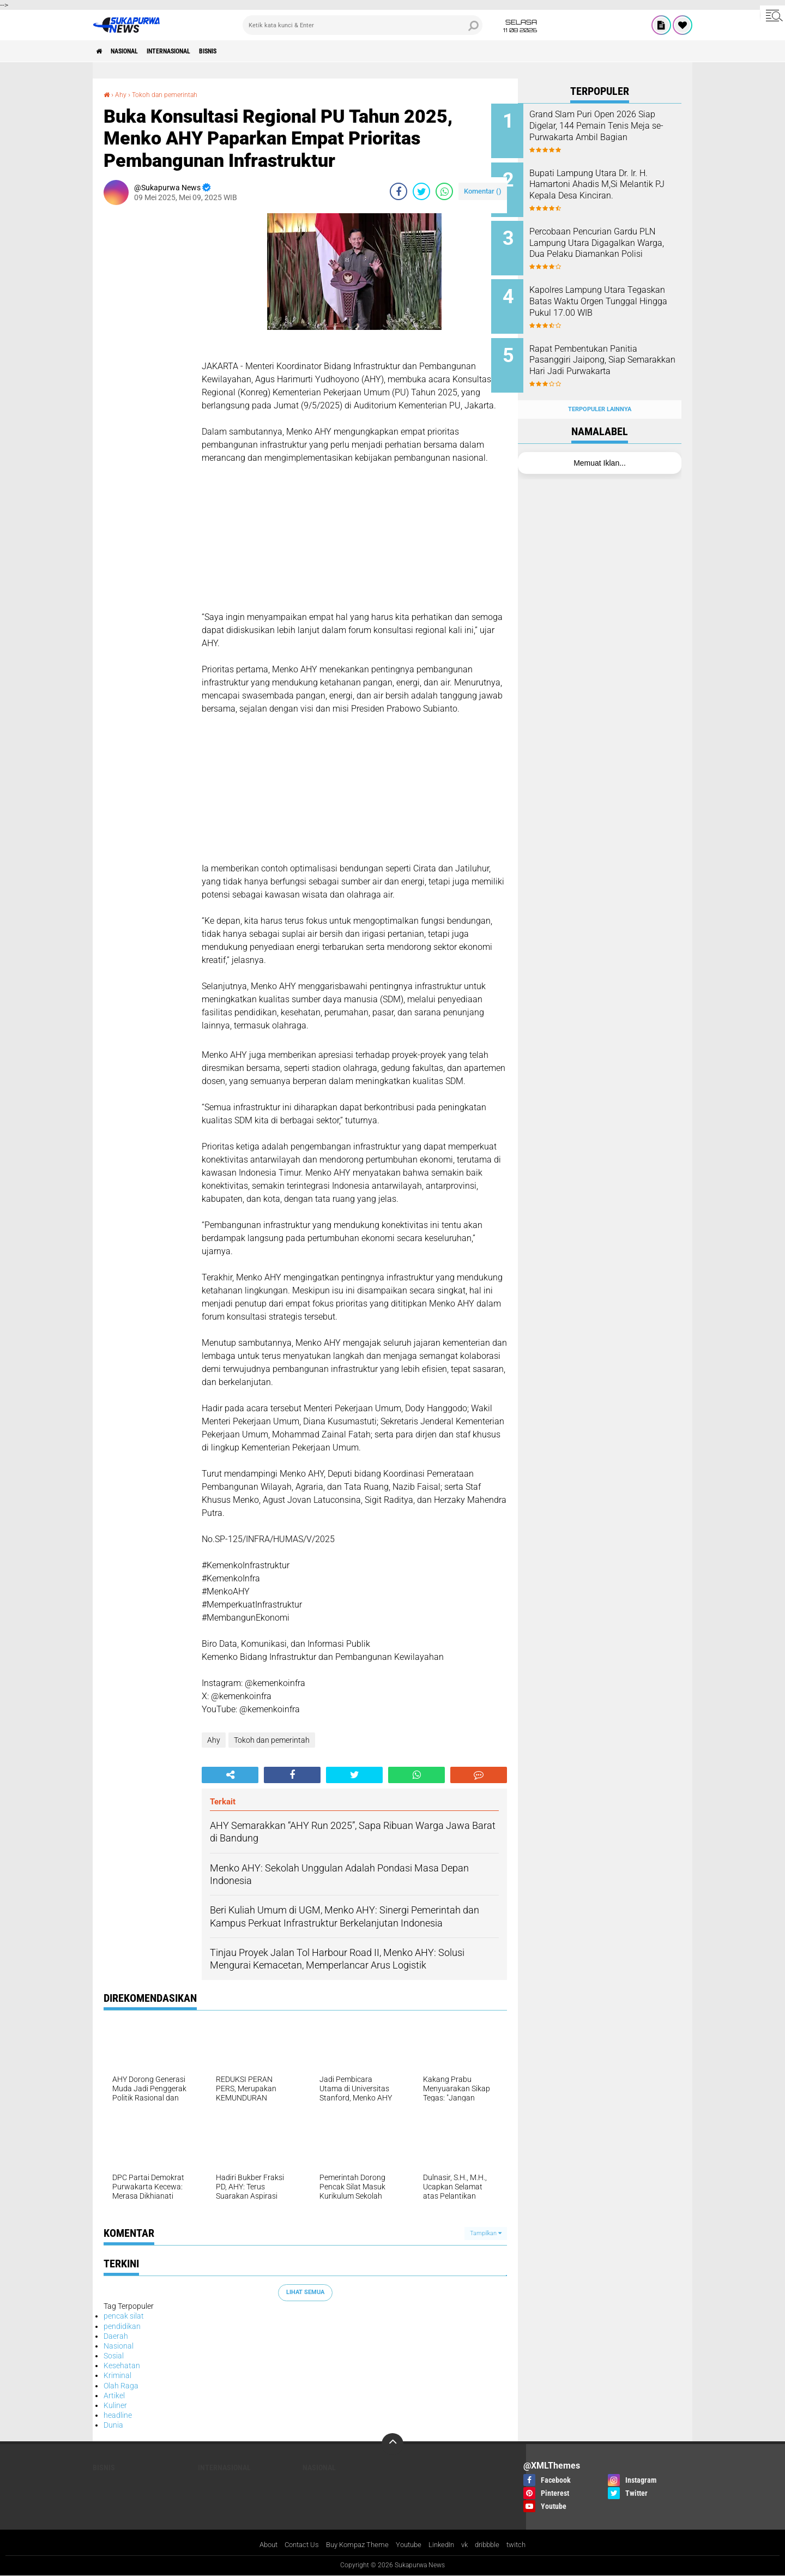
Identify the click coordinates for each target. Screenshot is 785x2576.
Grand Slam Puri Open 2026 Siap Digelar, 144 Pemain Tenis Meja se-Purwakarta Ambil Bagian (609, 131)
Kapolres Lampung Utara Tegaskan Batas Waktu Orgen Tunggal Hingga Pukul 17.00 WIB (613, 296)
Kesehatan (122, 2365)
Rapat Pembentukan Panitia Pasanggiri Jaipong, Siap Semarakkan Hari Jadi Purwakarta (610, 351)
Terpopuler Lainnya (599, 388)
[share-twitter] (421, 191)
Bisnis (240, 51)
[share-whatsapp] (444, 191)
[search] (362, 25)
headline (118, 2415)
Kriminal (117, 2375)
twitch (526, 2545)
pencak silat (124, 2316)
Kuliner (115, 2405)
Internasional (190, 51)
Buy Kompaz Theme (355, 2545)
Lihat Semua (305, 2292)
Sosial (114, 2355)
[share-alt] (230, 1775)
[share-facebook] (398, 191)
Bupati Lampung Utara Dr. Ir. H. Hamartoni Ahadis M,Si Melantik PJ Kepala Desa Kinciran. (610, 186)
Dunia (113, 2425)
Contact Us (295, 2545)
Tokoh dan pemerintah (172, 94)
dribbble (495, 2545)
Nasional (134, 51)
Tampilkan (486, 2233)
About (259, 2545)
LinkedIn (445, 2545)
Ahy (122, 94)
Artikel (114, 2395)
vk (470, 2545)
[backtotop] (392, 2443)
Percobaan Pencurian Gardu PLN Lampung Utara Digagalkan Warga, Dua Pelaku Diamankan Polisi (610, 241)
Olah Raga (121, 2385)
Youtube (410, 2545)
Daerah (116, 2335)
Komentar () (483, 191)
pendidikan (122, 2325)
